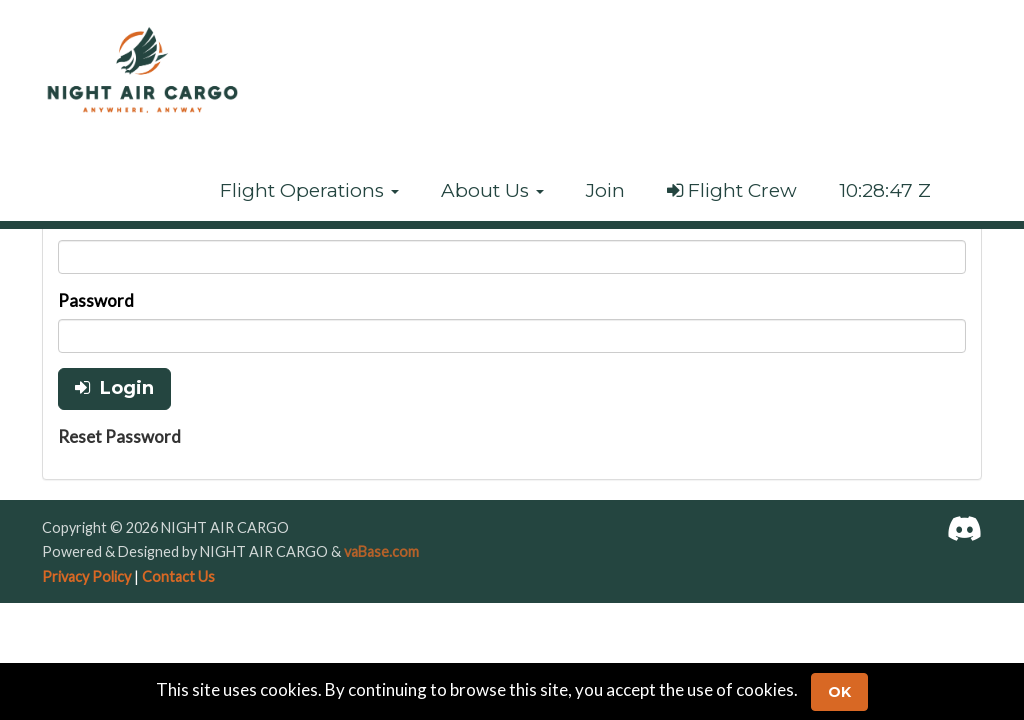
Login (114, 388)
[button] (309, 191)
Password (96, 300)
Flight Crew (732, 190)
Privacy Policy (86, 576)
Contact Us (178, 576)
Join (605, 190)
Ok (839, 692)
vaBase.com (381, 551)
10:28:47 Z (885, 190)
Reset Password (119, 436)
